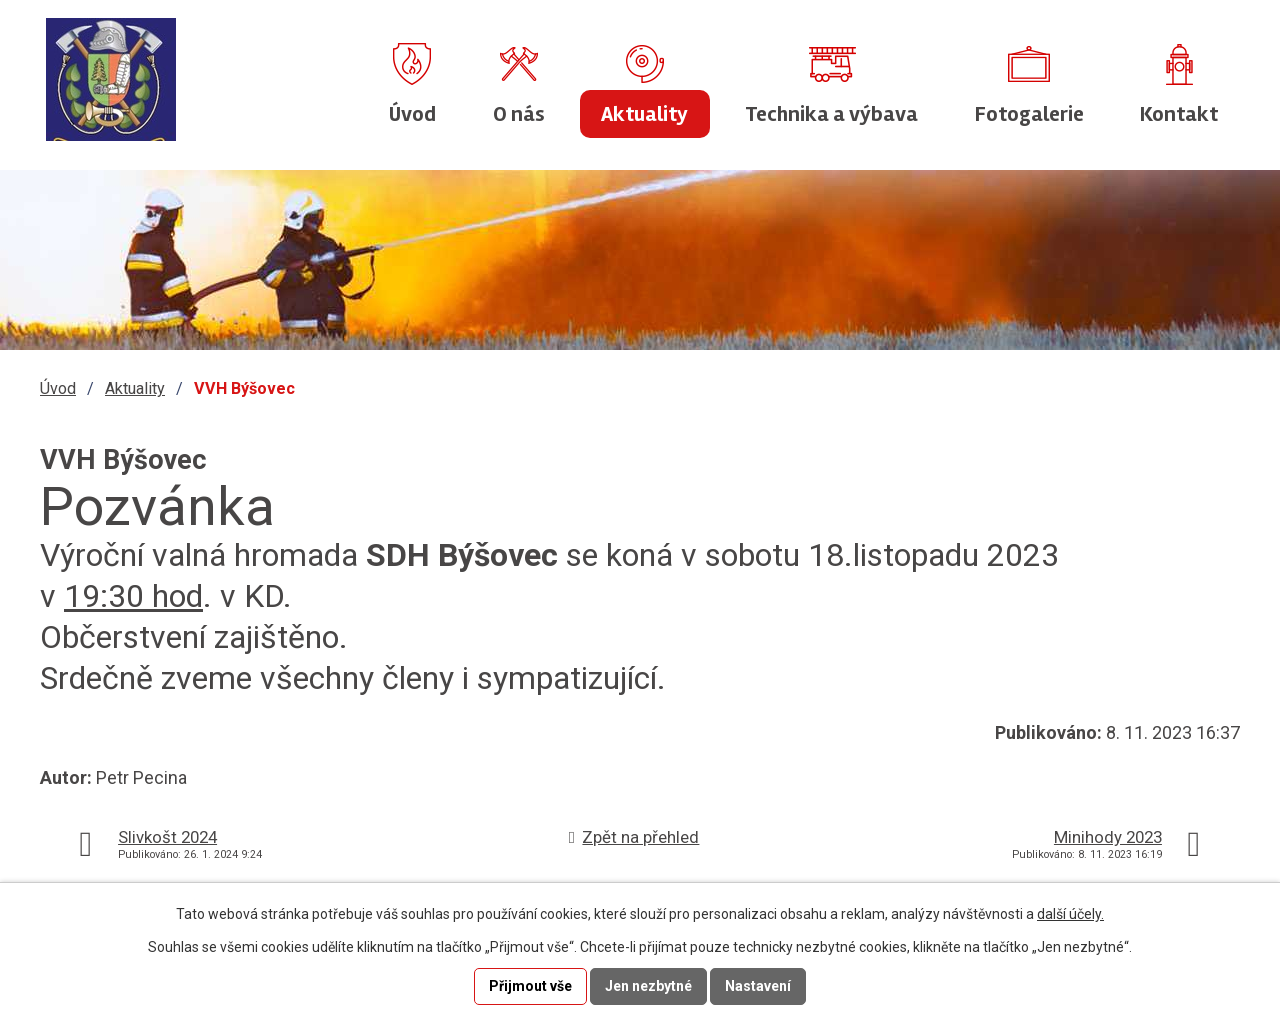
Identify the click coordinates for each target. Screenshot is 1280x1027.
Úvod (412, 114)
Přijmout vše (530, 986)
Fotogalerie (1029, 114)
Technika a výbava (831, 114)
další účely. (1070, 914)
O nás (519, 114)
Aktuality (644, 114)
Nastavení (758, 986)
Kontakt (1179, 114)
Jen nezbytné (648, 986)
